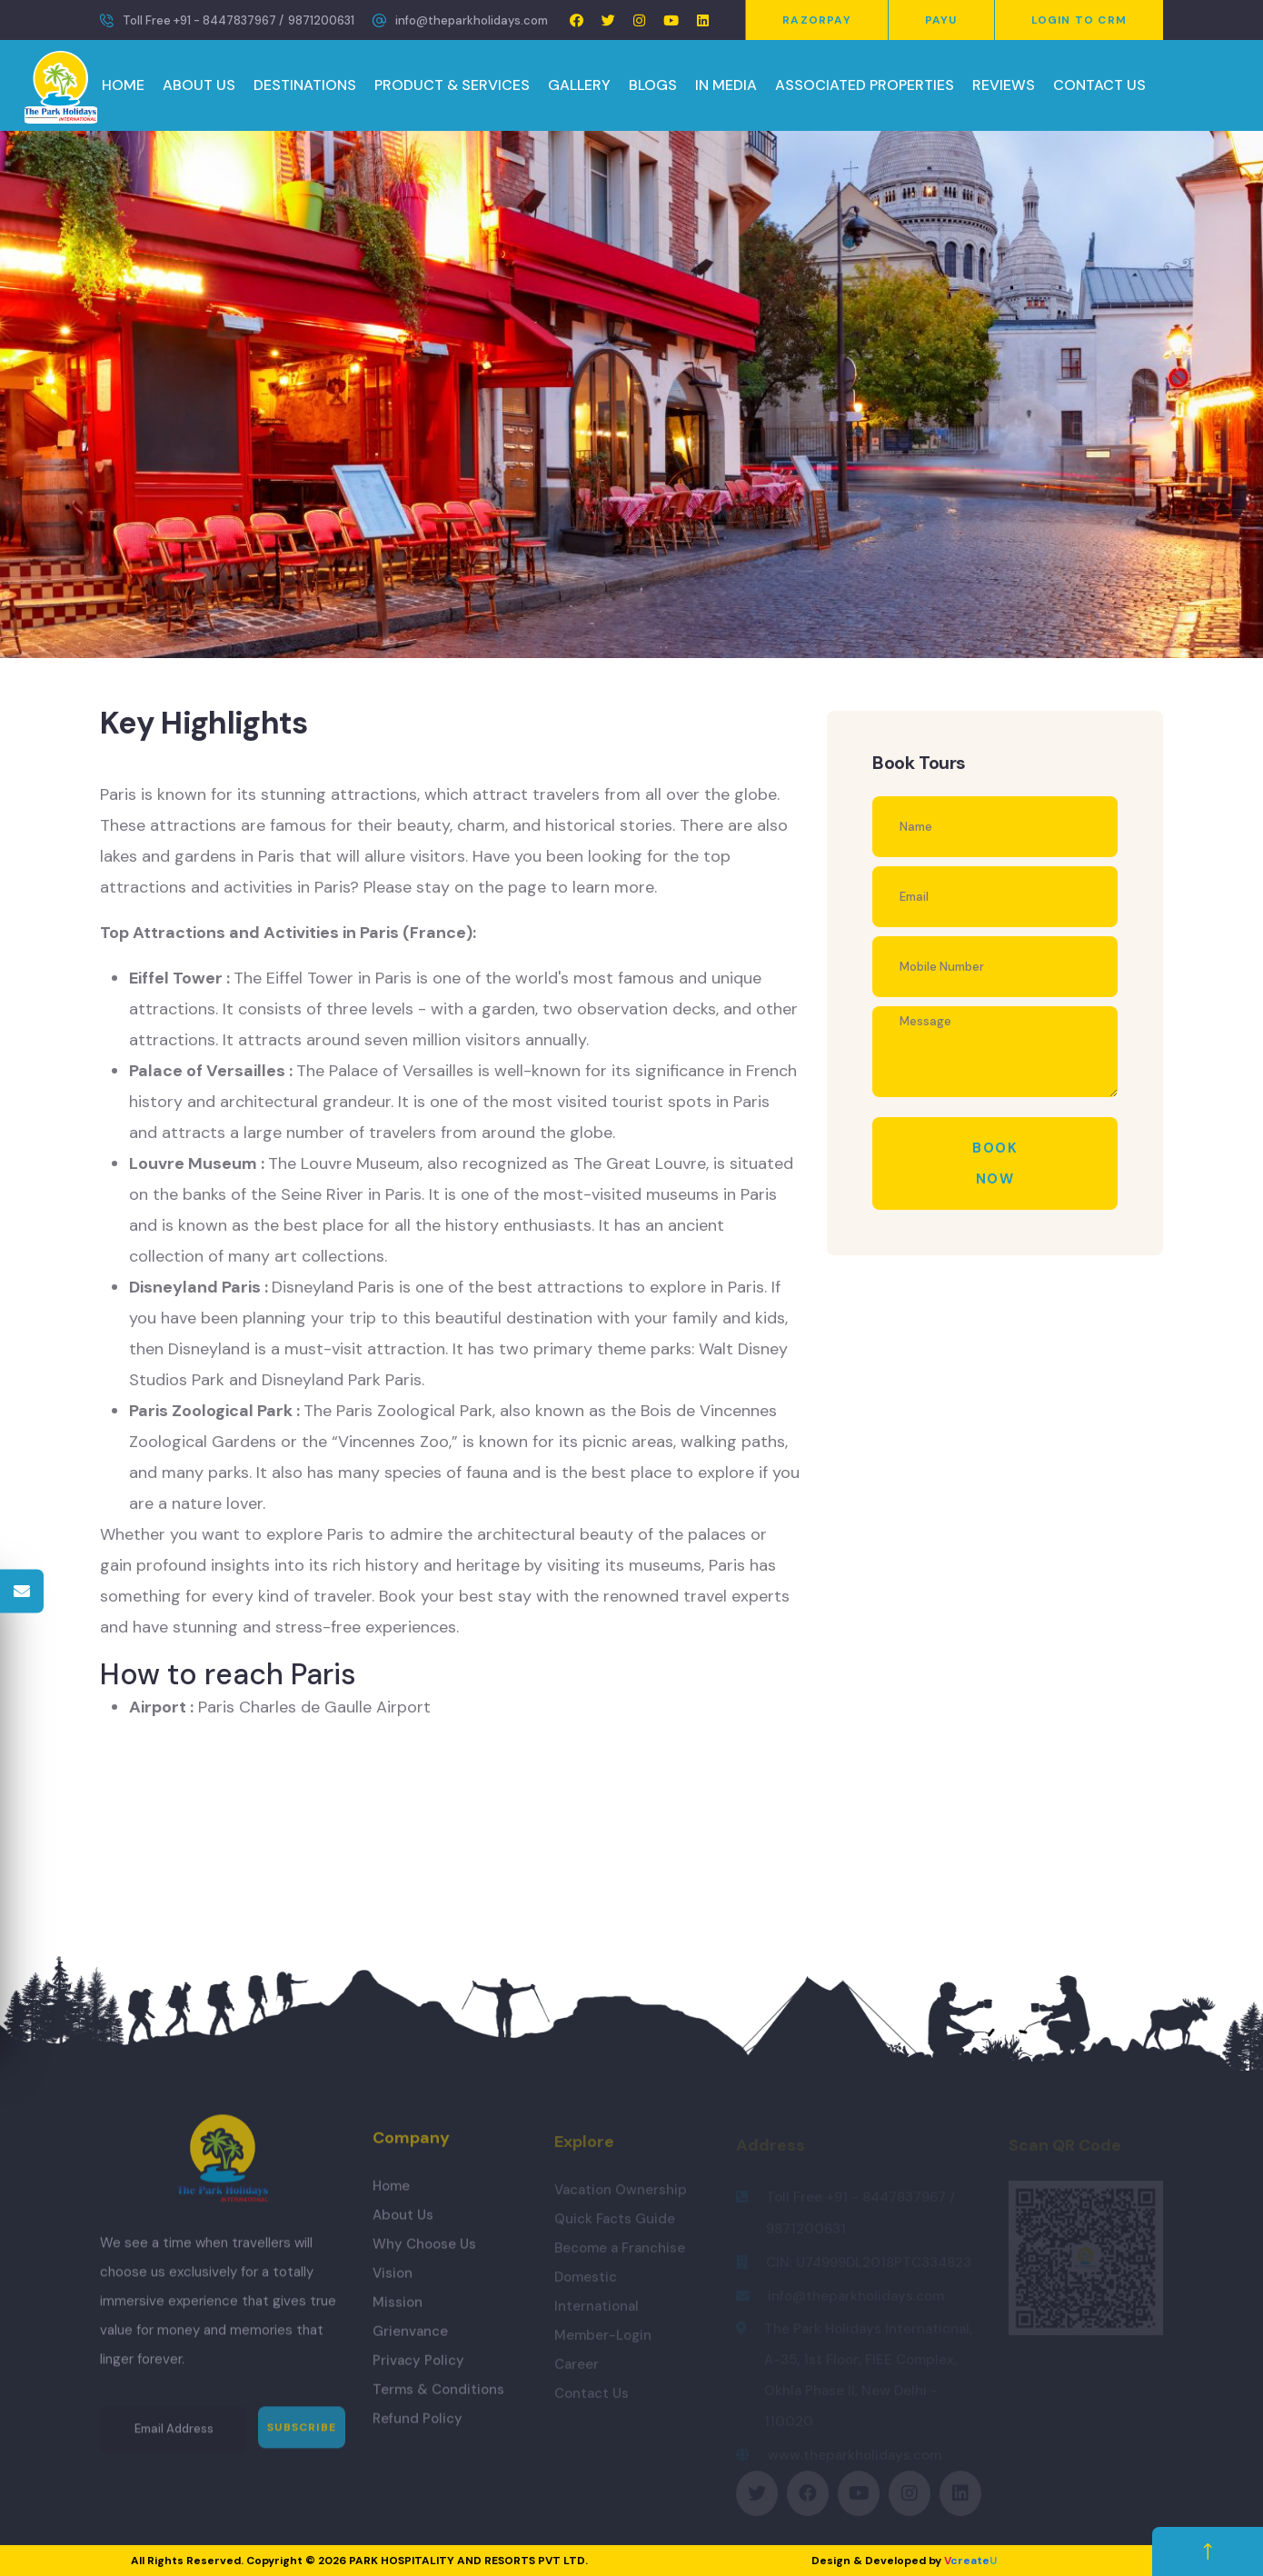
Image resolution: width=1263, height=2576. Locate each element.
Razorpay (816, 20)
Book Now (995, 1163)
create (970, 2560)
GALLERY (579, 85)
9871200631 (321, 20)
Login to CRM (1079, 20)
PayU (941, 20)
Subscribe (301, 2438)
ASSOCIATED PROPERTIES (864, 85)
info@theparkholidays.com (471, 20)
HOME (123, 85)
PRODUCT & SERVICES (452, 85)
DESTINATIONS (305, 85)
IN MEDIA (726, 85)
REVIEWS (1003, 85)
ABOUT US (199, 85)
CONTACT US (1099, 85)
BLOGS (653, 85)
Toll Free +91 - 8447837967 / (203, 20)
